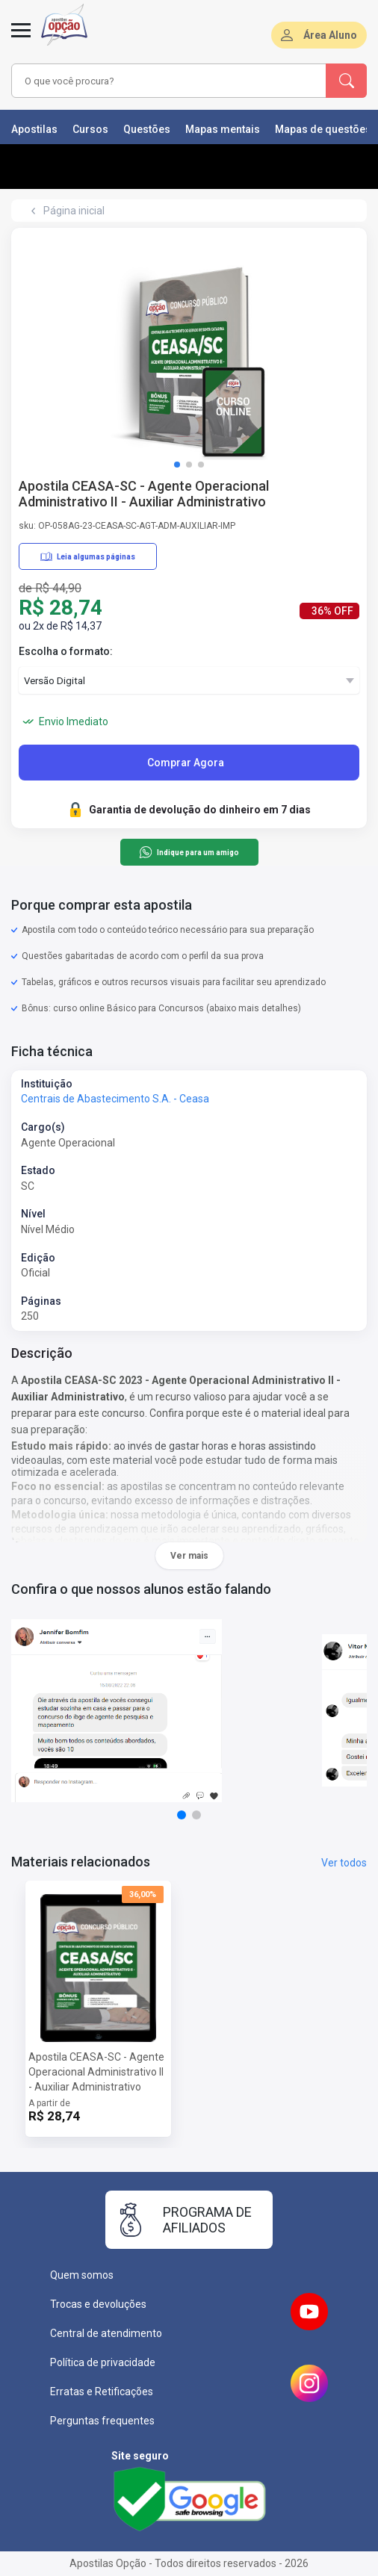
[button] (177, 465)
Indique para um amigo (188, 852)
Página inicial (74, 211)
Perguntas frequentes (102, 2421)
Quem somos (82, 2275)
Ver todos (344, 1863)
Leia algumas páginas (87, 556)
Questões (146, 129)
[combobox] (162, 80)
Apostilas (34, 129)
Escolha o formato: (66, 651)
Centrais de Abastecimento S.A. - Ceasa (115, 1099)
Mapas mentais (222, 129)
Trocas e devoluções (98, 2304)
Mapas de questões (323, 129)
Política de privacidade (102, 2362)
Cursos (90, 129)
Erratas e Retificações (101, 2391)
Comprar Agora (185, 763)
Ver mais (189, 1556)
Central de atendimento (106, 2333)
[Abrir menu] (21, 39)
